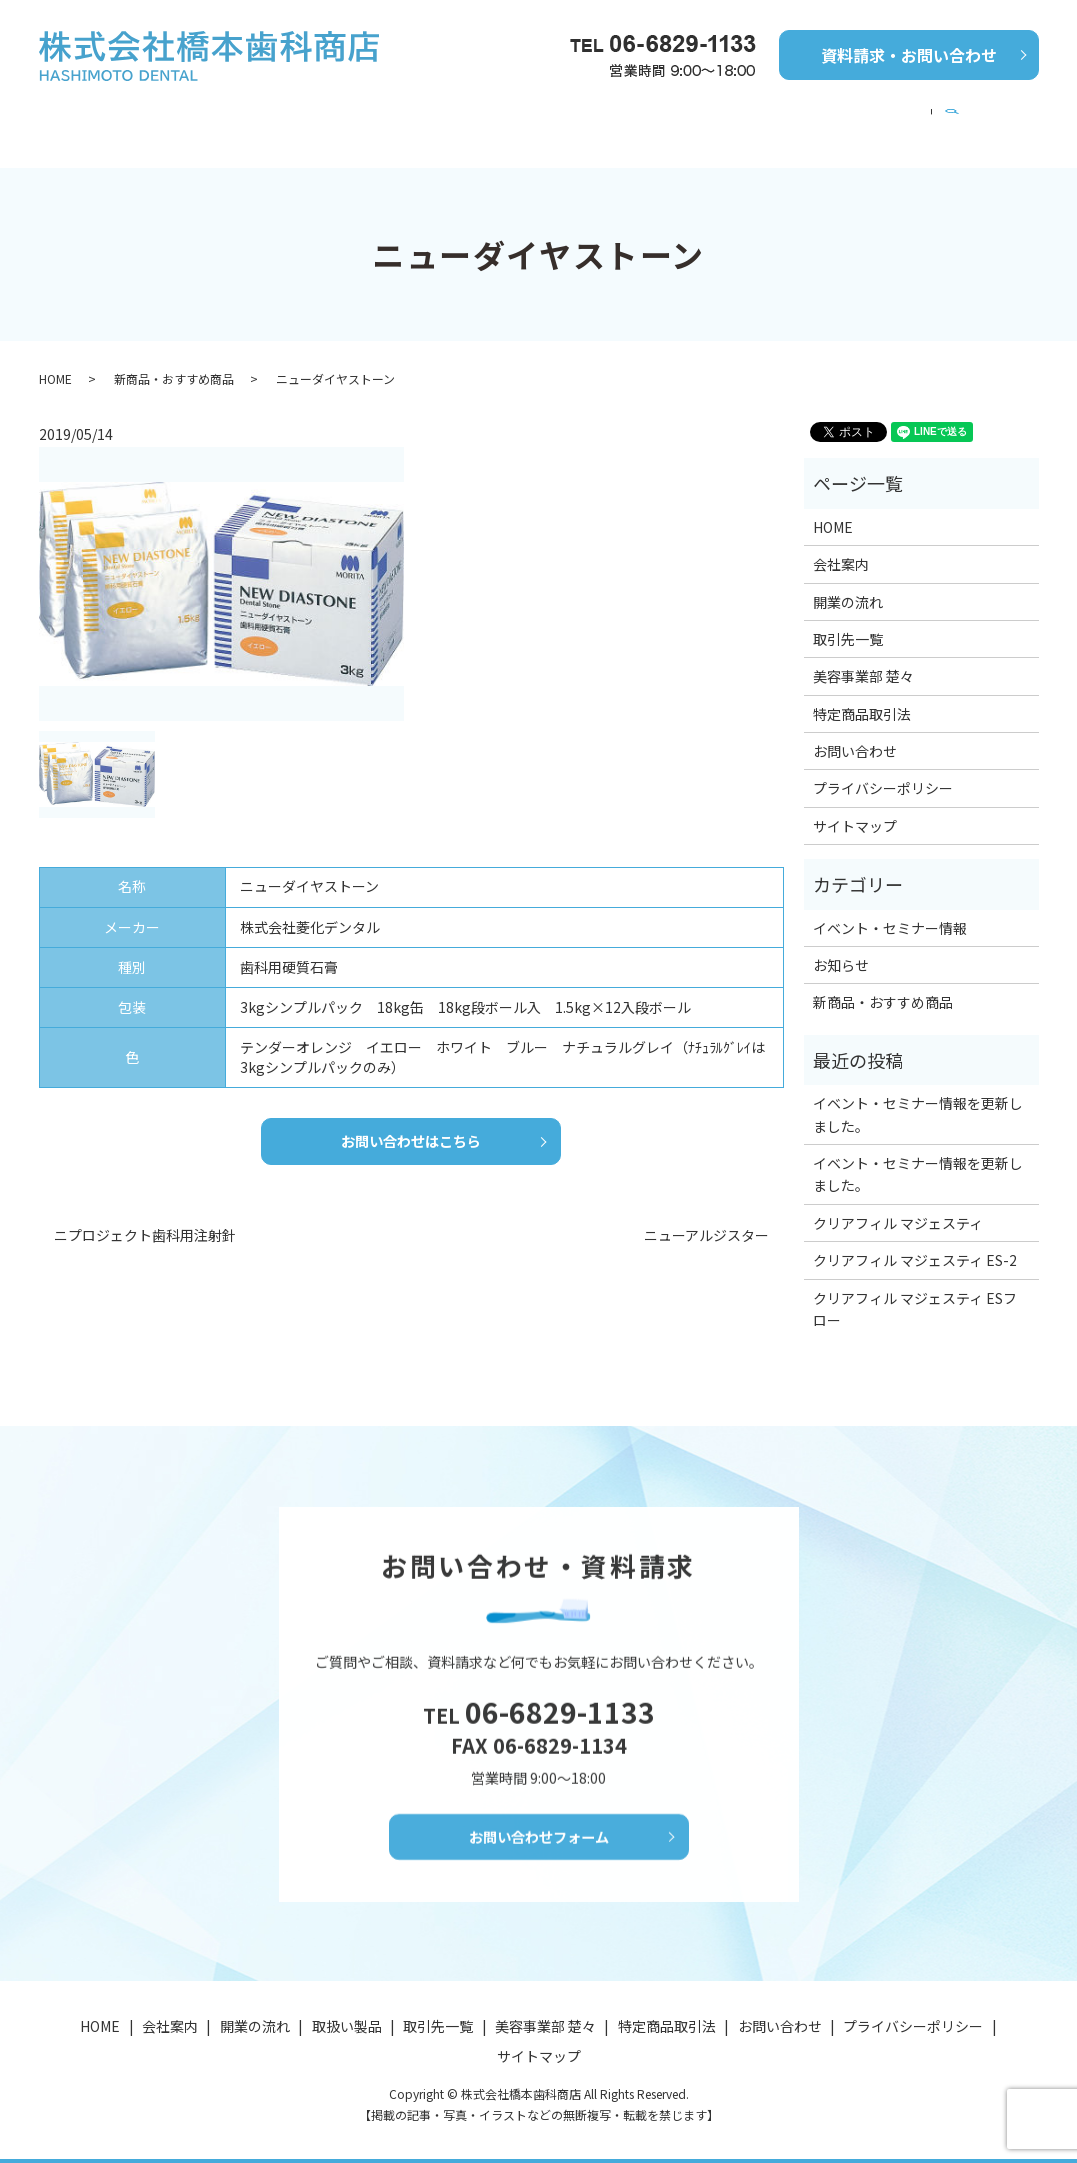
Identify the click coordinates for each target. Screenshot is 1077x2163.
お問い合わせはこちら (411, 1125)
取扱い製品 (347, 2027)
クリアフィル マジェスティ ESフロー (915, 1290)
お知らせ (841, 946)
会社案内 (186, 117)
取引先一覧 (585, 117)
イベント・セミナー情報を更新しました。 (918, 1095)
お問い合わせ (855, 732)
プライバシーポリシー (883, 769)
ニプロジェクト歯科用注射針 (145, 1222)
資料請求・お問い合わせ (909, 55)
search (1011, 118)
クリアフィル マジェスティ (898, 1204)
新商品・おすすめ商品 (438, 117)
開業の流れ (291, 117)
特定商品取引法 (862, 695)
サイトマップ (855, 807)
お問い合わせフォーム (539, 1843)
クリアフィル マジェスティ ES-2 (915, 1241)
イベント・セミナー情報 (739, 117)
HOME (96, 117)
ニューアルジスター (706, 1222)
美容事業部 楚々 (908, 117)
